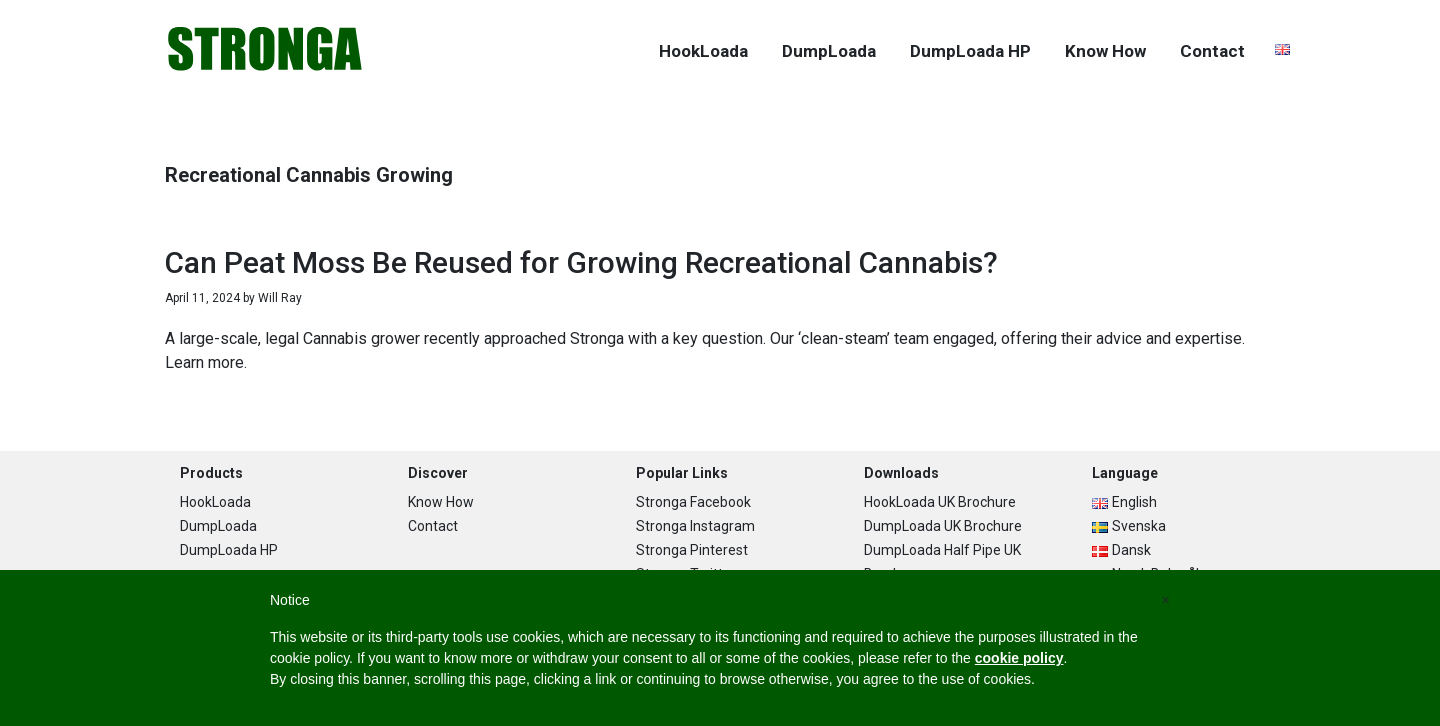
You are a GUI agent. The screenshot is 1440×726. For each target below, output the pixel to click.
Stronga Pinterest (692, 550)
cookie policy (1019, 658)
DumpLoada (218, 526)
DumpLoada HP (229, 550)
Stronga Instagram (695, 526)
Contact (433, 526)
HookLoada (215, 502)
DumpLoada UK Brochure (943, 526)
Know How (441, 502)
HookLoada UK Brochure (940, 502)
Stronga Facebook (693, 502)
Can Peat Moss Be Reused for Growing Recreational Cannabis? (581, 262)
